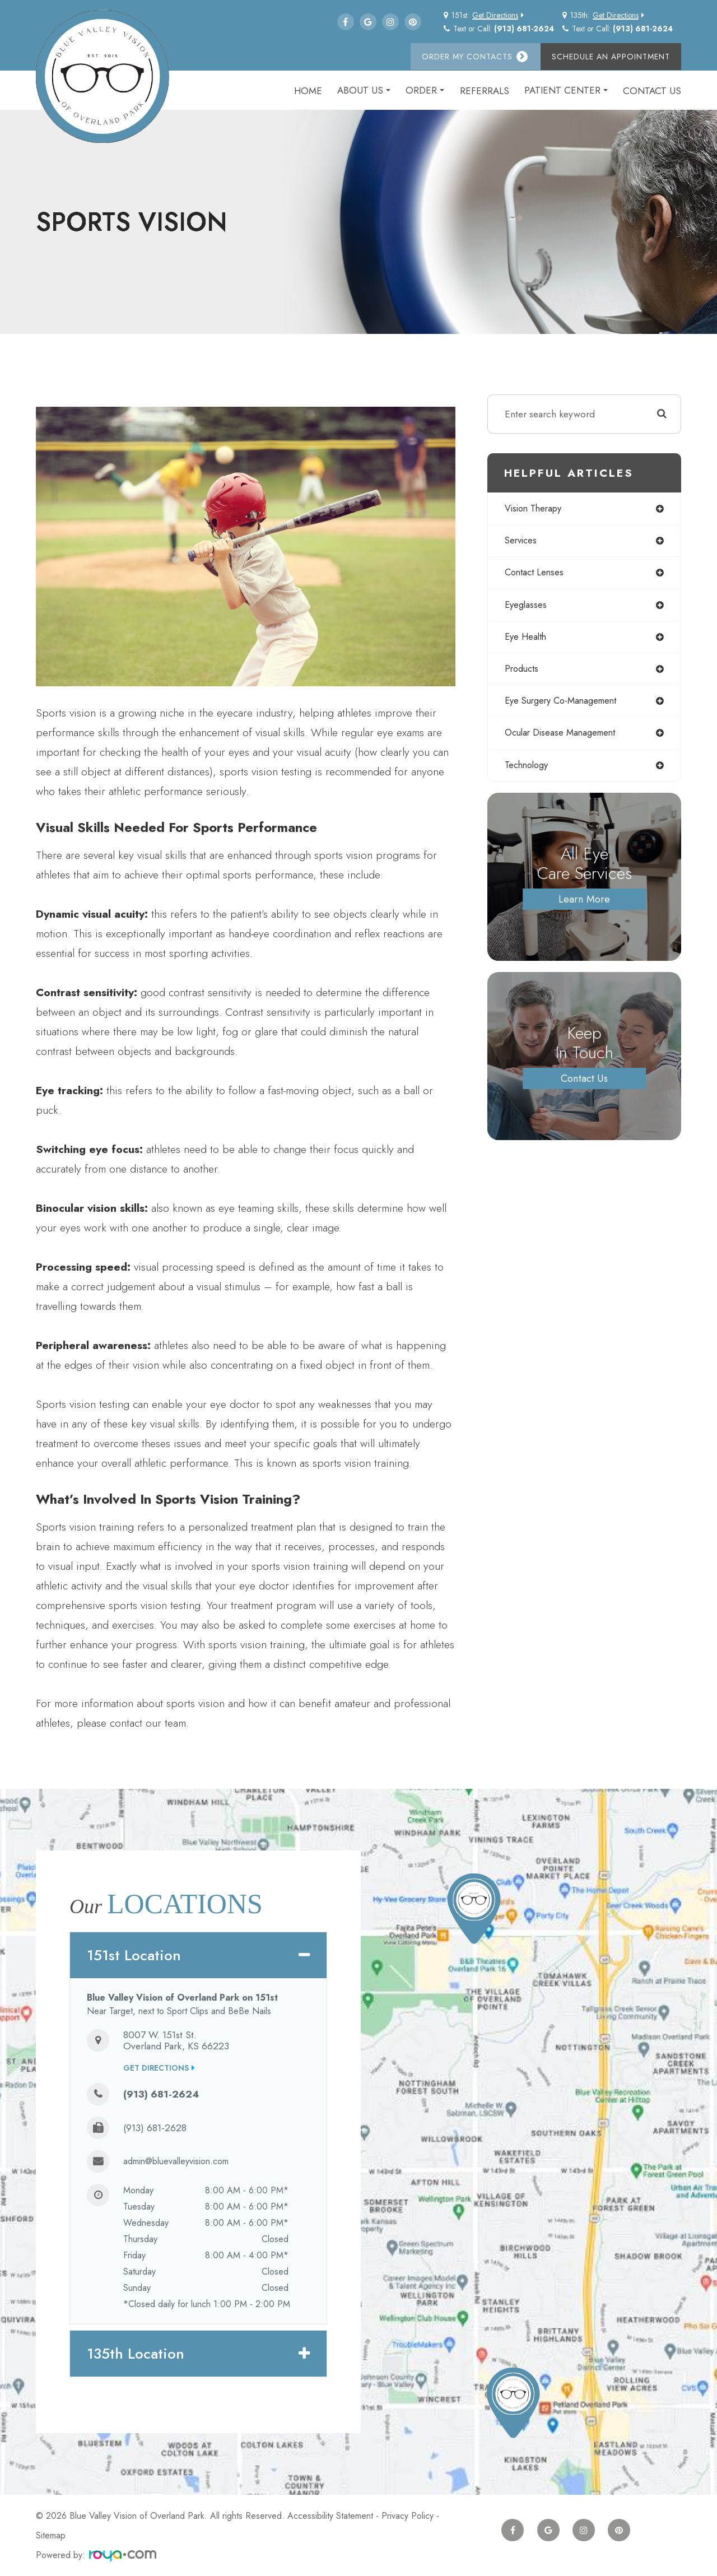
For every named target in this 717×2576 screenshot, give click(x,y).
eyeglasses (527, 607)
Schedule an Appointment (611, 56)
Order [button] (425, 90)
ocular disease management (564, 739)
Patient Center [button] (566, 90)
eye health (527, 640)
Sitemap (51, 2535)
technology (529, 771)
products (523, 673)
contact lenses (536, 574)
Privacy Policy (407, 2515)
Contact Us (652, 90)
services (522, 541)
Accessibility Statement (330, 2515)
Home (308, 90)
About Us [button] (363, 90)
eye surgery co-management (566, 706)
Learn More (584, 906)
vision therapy (536, 508)
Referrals (484, 90)
